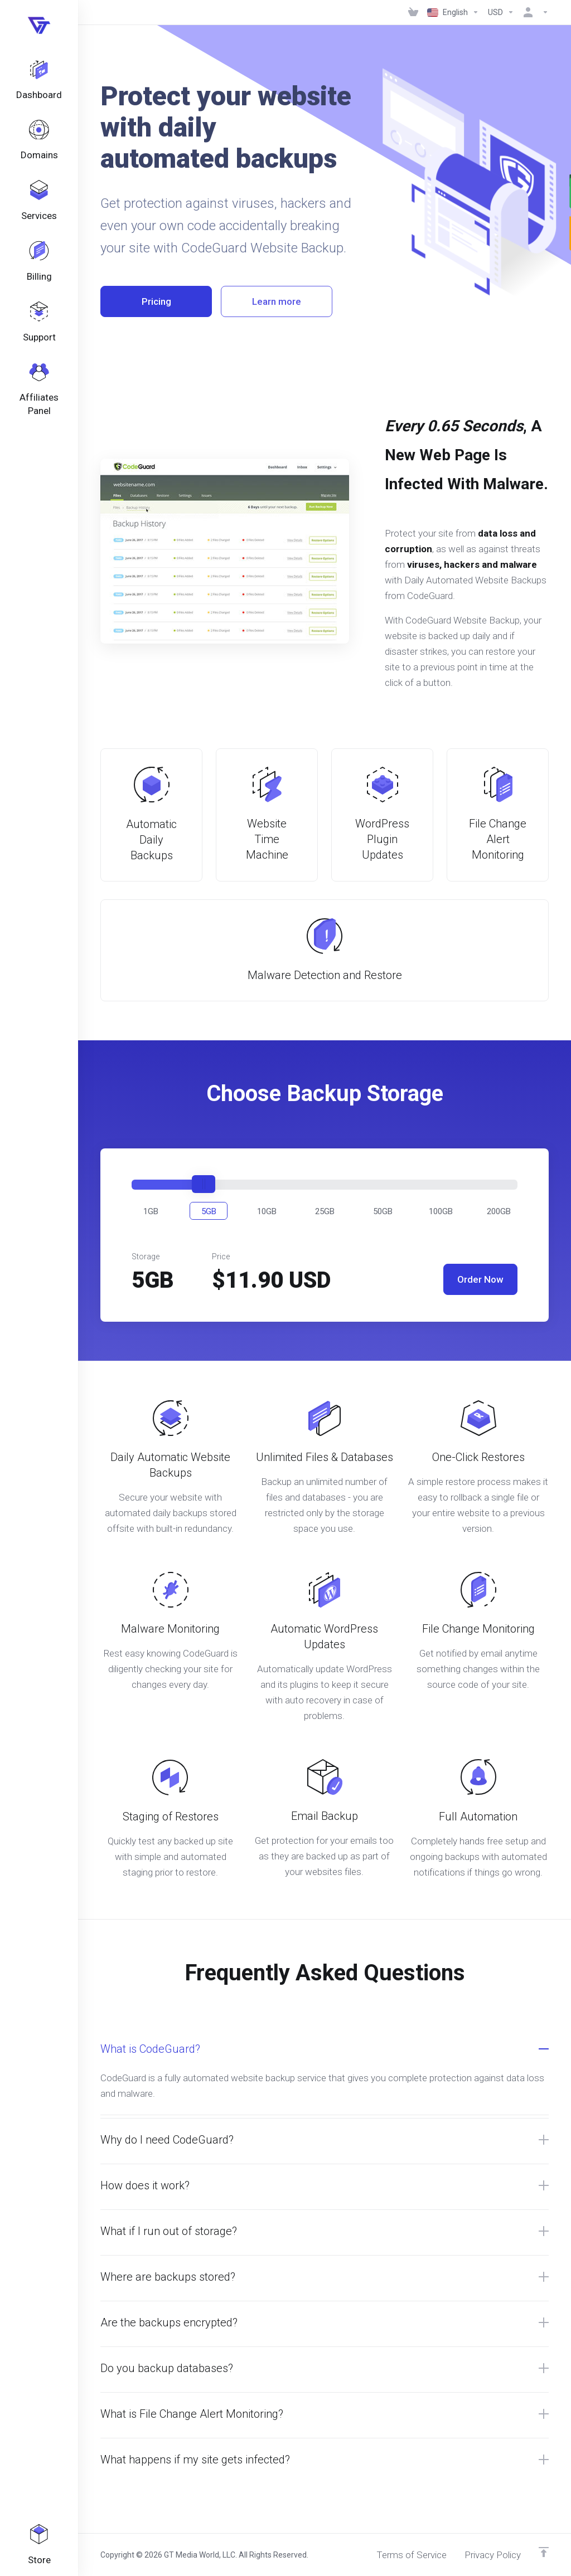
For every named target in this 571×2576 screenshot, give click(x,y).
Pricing (156, 301)
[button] (151, 1211)
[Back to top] (544, 2552)
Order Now (480, 1279)
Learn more (276, 301)
